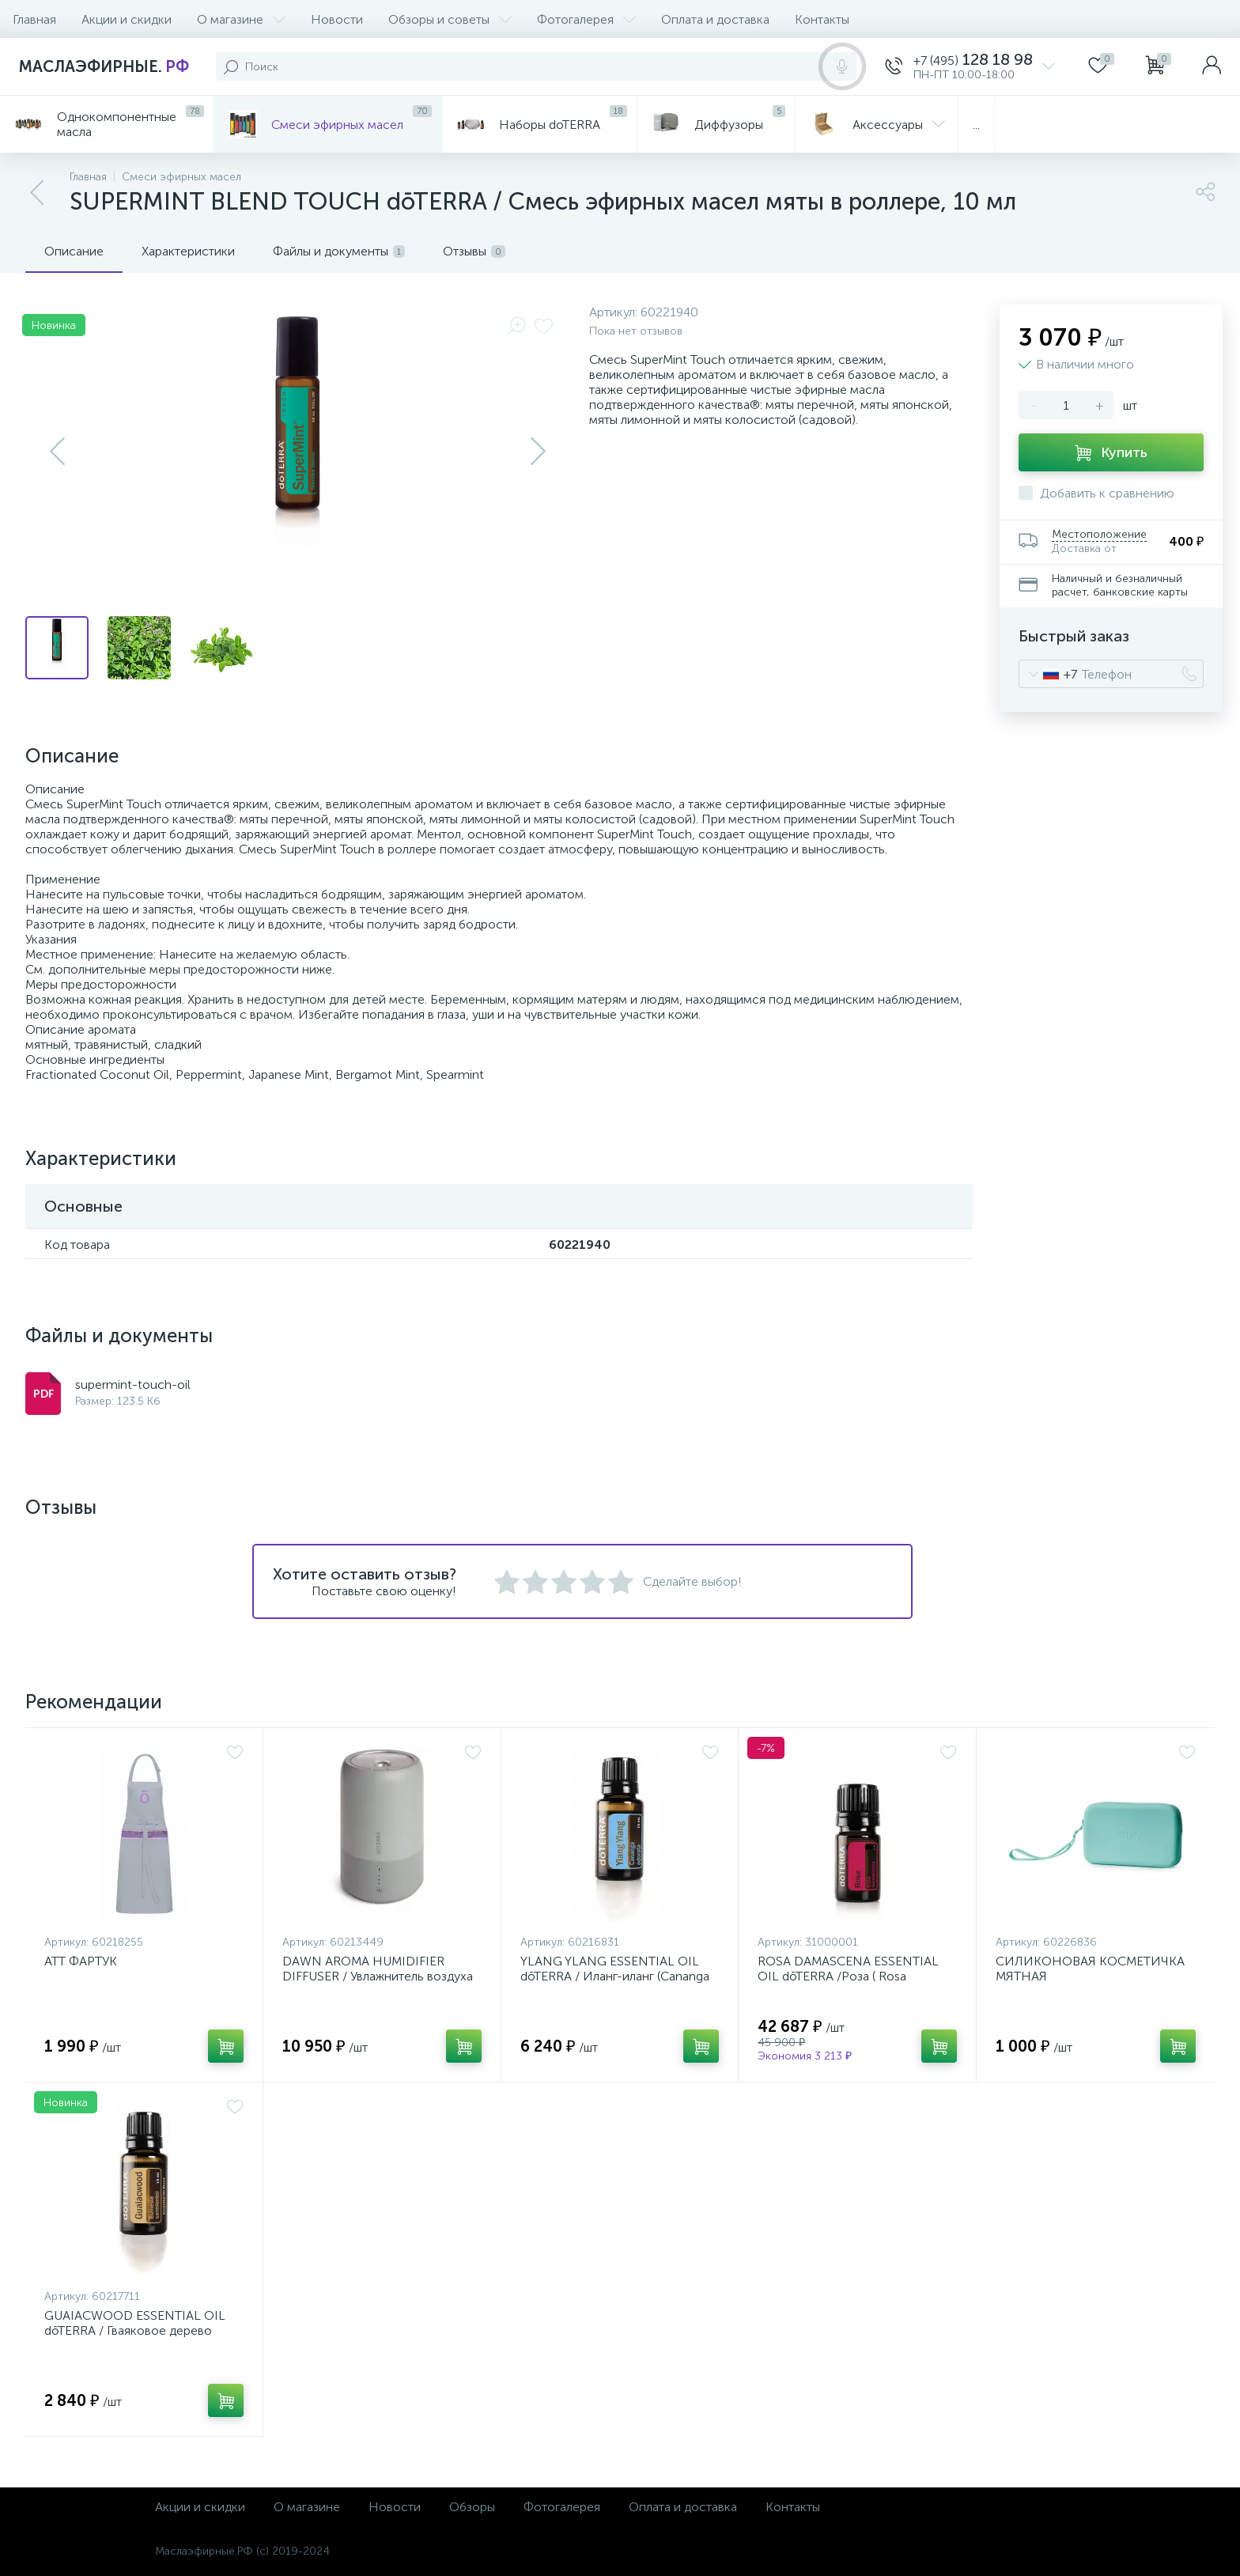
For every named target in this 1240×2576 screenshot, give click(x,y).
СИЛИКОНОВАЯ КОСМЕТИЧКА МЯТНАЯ (1090, 1969)
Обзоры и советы (450, 19)
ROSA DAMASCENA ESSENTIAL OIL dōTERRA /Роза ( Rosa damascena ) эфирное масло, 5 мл (857, 1976)
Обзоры (472, 2506)
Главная (34, 19)
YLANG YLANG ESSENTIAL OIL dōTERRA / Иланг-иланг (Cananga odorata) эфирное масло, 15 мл (614, 1976)
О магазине (241, 19)
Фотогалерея (586, 19)
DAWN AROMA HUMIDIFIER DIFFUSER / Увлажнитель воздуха (377, 1969)
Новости (337, 19)
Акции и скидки (126, 19)
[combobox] (1048, 673)
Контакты (822, 19)
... (976, 124)
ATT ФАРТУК (80, 1961)
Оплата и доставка (715, 19)
